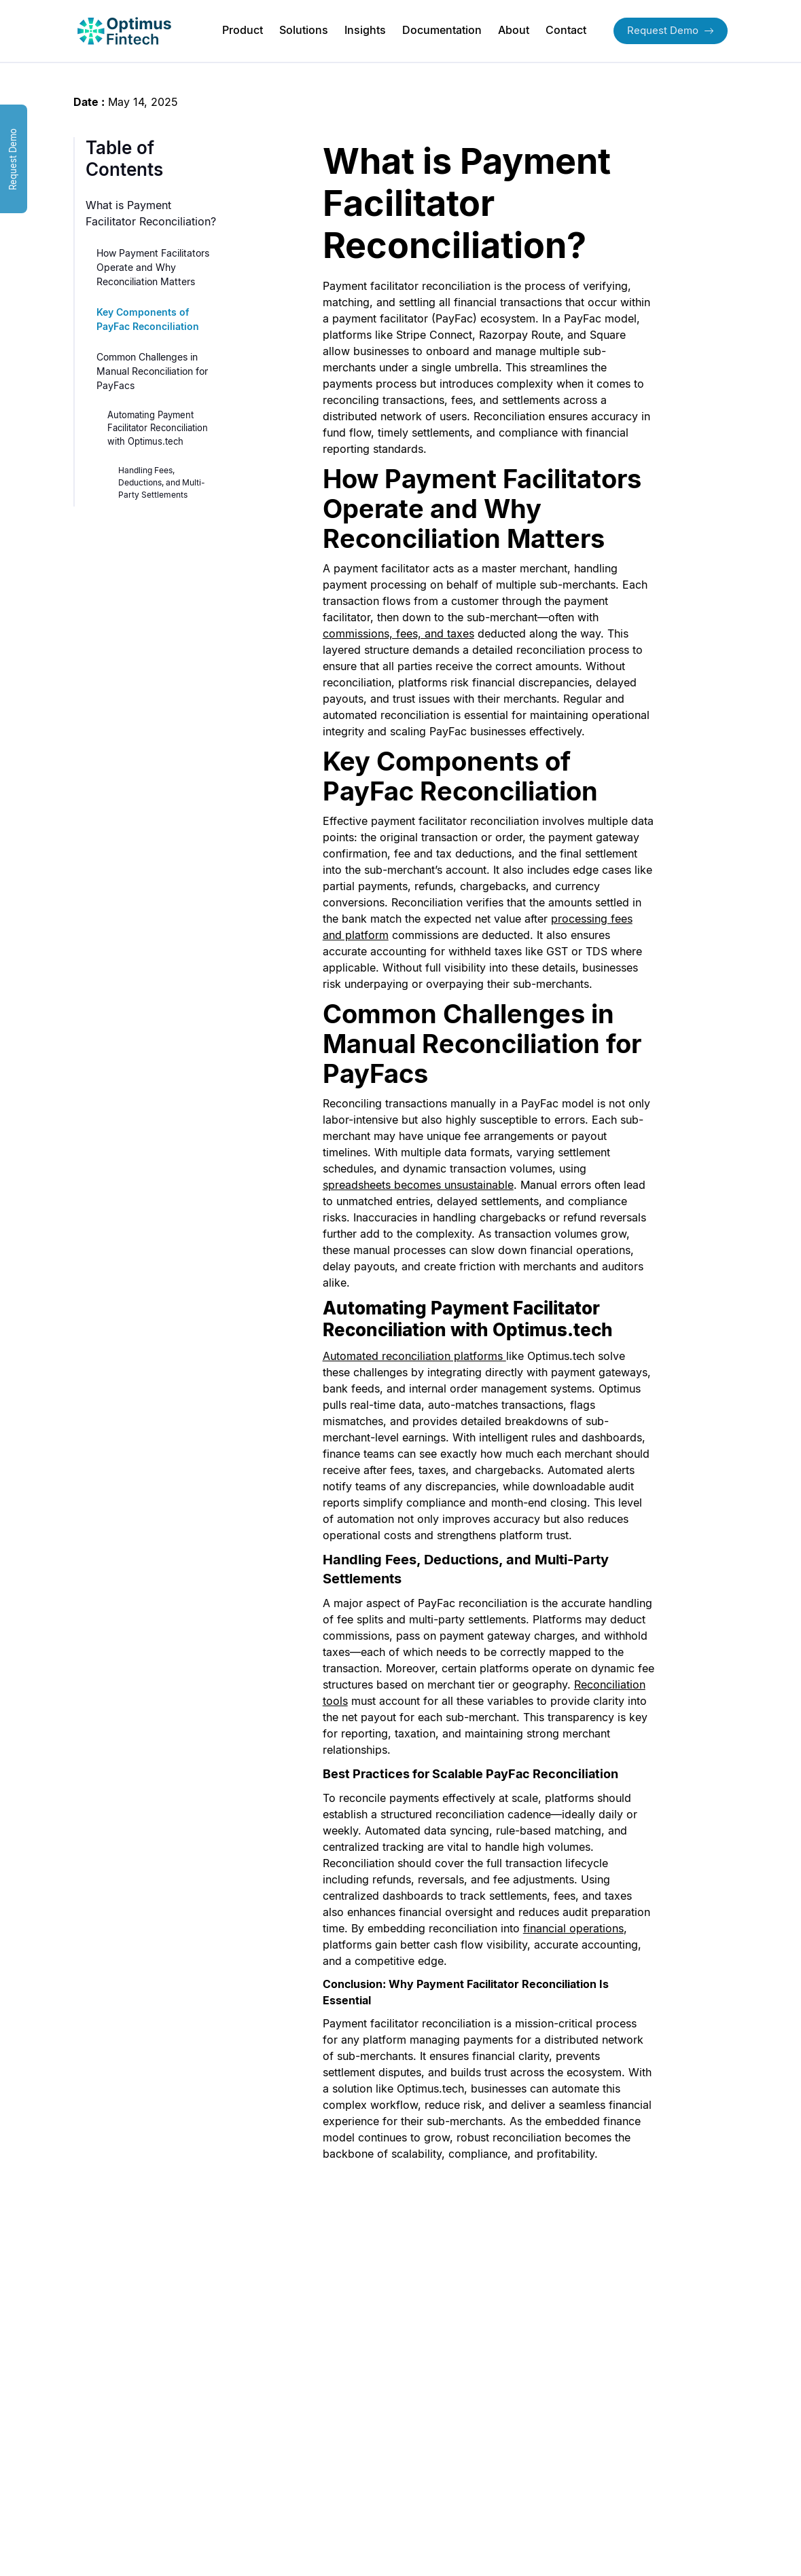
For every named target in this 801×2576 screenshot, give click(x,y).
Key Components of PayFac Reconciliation (147, 319)
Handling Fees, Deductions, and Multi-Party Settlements (161, 482)
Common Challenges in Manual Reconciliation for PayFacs (152, 371)
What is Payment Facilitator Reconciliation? (151, 213)
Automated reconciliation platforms (413, 1356)
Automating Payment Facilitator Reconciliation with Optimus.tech (157, 428)
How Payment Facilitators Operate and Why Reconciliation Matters (152, 267)
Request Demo (670, 30)
